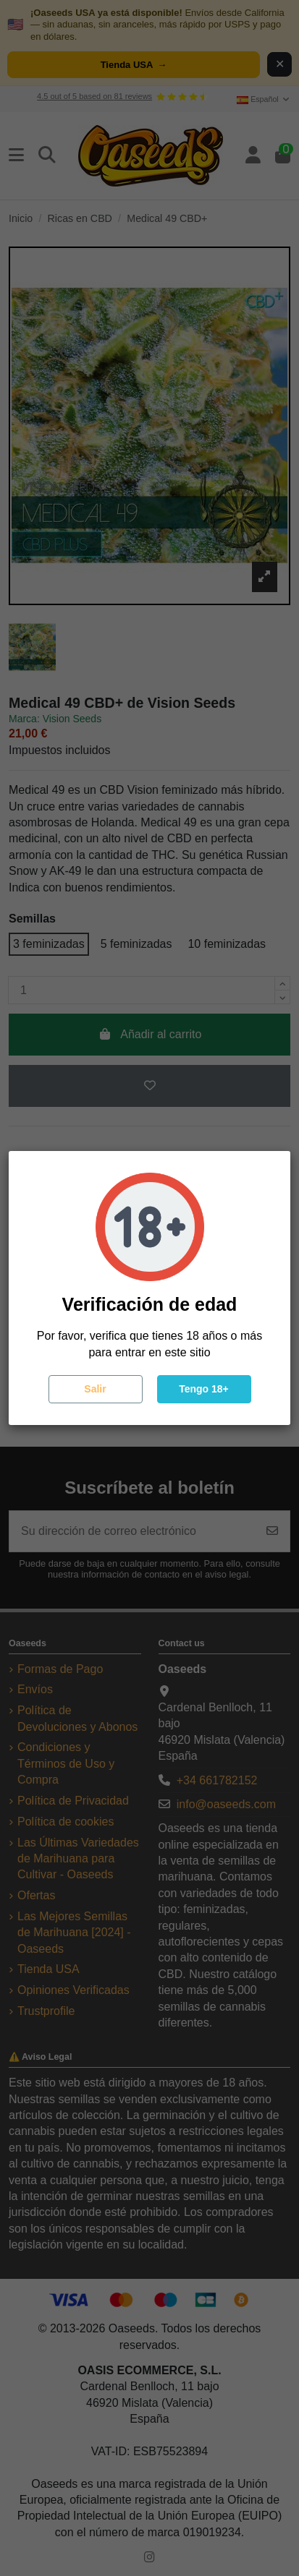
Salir (95, 1389)
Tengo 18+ (204, 1389)
